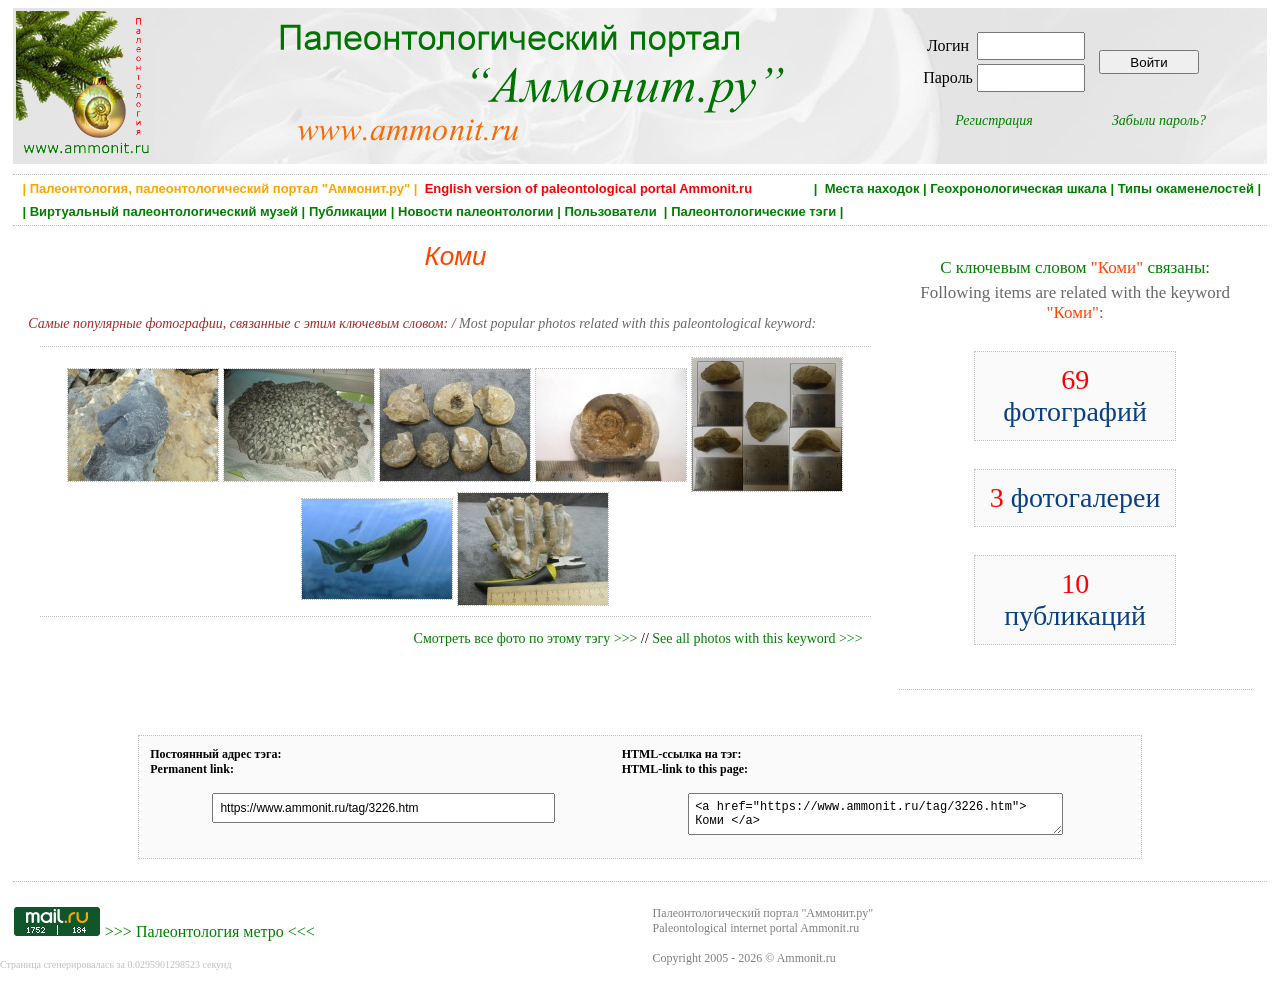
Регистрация (994, 120)
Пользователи (612, 211)
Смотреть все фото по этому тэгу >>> (526, 638)
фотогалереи (1075, 497)
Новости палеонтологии (476, 211)
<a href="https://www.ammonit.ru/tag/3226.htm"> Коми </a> (864, 817)
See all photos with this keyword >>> (757, 638)
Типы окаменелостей (1186, 188)
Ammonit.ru (806, 964)
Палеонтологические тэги (753, 211)
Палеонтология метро (210, 937)
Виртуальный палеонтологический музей (164, 211)
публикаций (1075, 599)
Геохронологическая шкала (1018, 188)
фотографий (1075, 395)
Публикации (348, 211)
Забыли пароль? (1159, 120)
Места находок (872, 188)
